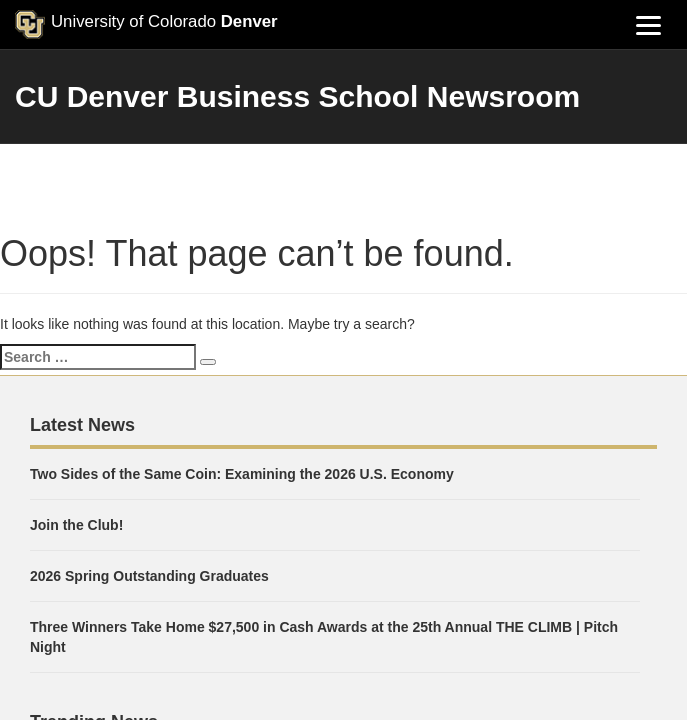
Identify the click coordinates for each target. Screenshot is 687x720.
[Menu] (648, 25)
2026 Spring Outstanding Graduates (149, 576)
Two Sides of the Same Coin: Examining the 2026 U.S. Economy (242, 474)
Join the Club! (76, 525)
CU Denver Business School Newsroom (297, 96)
